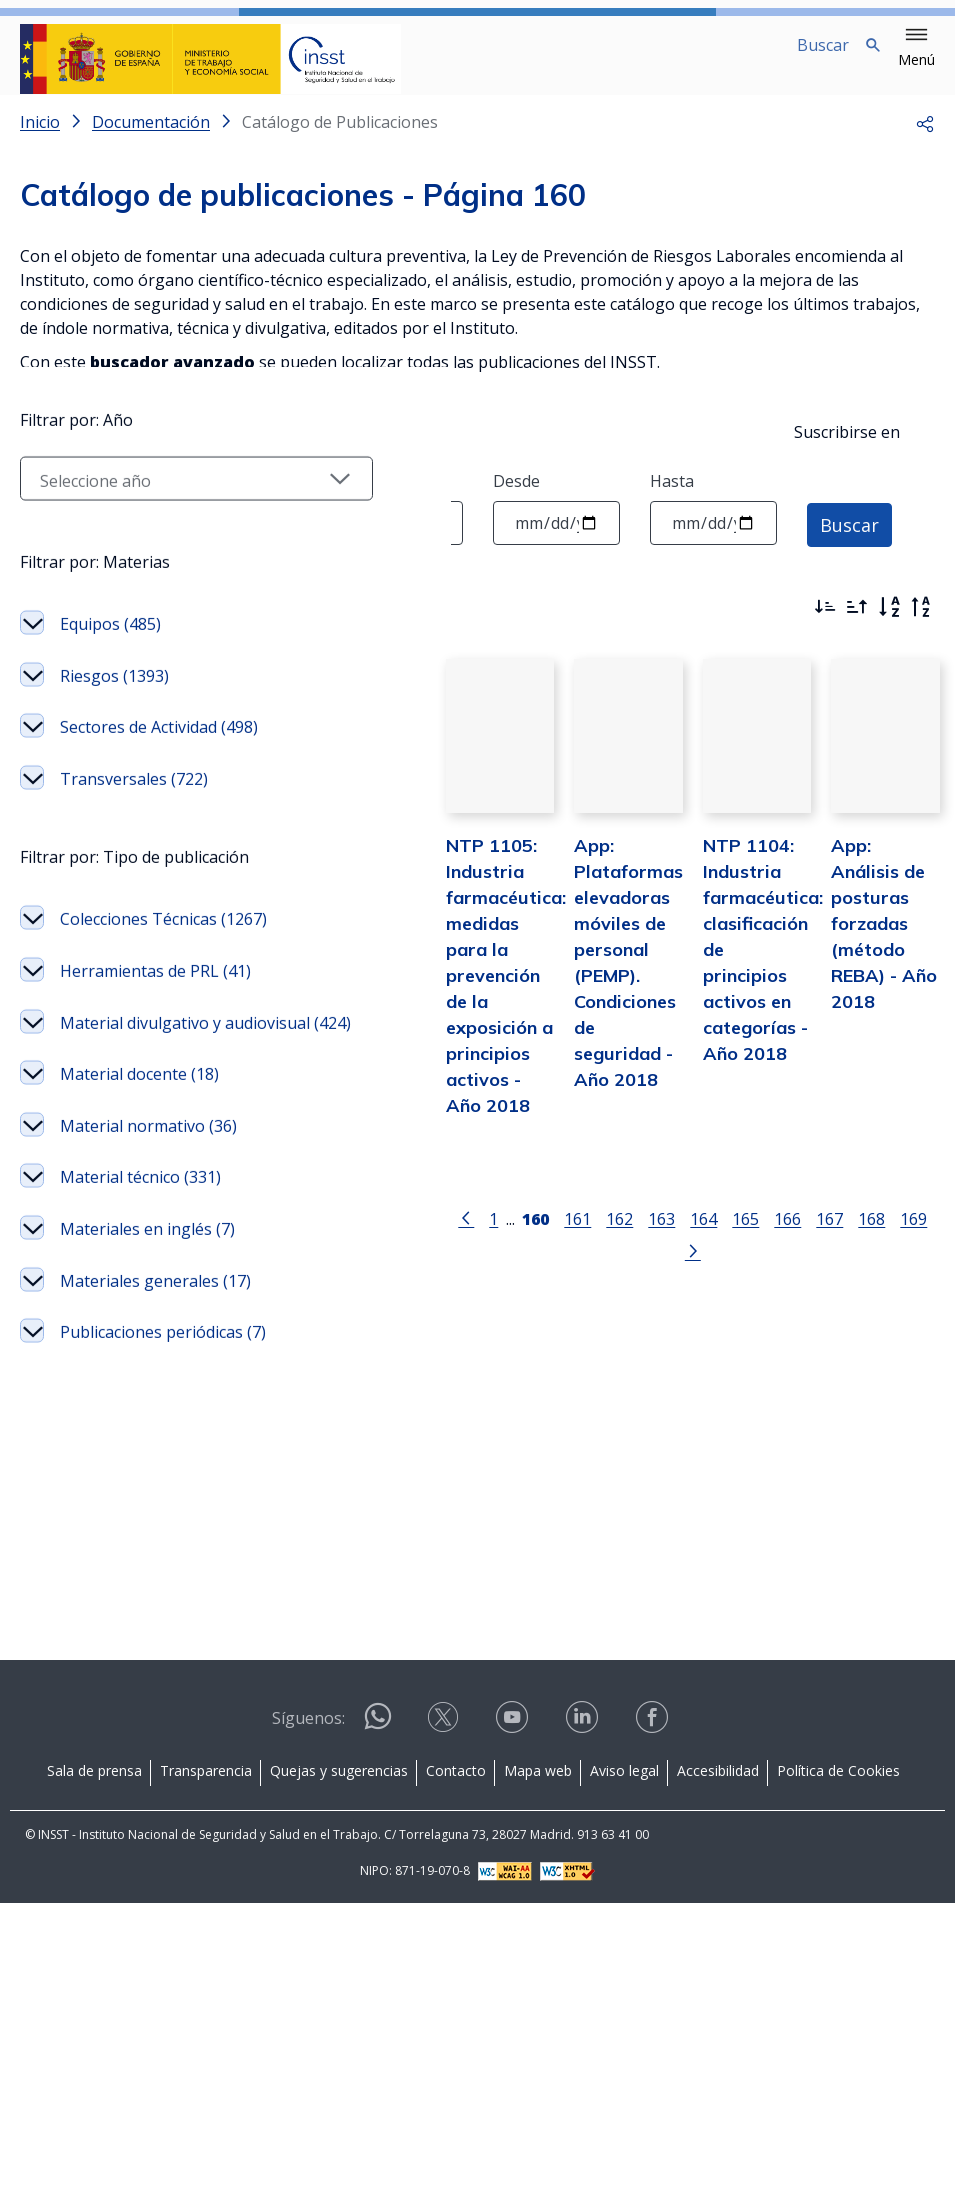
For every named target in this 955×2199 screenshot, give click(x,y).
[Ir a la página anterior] (375, 1234)
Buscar (849, 539)
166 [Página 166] (696, 1235)
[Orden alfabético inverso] (921, 623)
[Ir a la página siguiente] (859, 1234)
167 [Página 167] (738, 1235)
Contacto (456, 2066)
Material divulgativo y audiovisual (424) (134, 1443)
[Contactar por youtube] (514, 2019)
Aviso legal (624, 2066)
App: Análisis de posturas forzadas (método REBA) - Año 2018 (866, 966)
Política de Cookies (838, 2066)
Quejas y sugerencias (339, 2066)
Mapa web (538, 2066)
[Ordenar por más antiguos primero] (857, 623)
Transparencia (206, 2066)
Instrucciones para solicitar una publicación (182, 412)
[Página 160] (444, 1234)
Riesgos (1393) (114, 983)
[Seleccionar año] (121, 786)
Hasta (672, 497)
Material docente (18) (123, 1521)
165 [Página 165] (654, 1235)
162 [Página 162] (528, 1235)
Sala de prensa (94, 2066)
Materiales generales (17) (113, 1829)
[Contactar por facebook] (654, 2019)
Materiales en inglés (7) (136, 1752)
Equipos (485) (110, 931)
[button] (916, 48)
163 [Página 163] (570, 1235)
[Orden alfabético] (889, 623)
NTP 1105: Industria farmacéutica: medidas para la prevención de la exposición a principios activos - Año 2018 (365, 1018)
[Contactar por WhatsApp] (378, 2020)
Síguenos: (308, 2014)
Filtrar (75, 618)
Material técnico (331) (120, 1675)
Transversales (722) (134, 1111)
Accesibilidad (718, 2066)
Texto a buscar (76, 497)
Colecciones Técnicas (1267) (117, 1289)
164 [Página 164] (612, 1235)
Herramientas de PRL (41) (123, 1366)
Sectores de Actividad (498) (113, 1047)
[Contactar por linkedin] (584, 2019)
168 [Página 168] (780, 1235)
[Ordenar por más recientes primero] (825, 623)
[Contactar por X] (445, 2019)
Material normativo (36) (132, 1598)
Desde (516, 497)
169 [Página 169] (822, 1235)
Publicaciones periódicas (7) (111, 1906)
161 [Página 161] (486, 1235)
